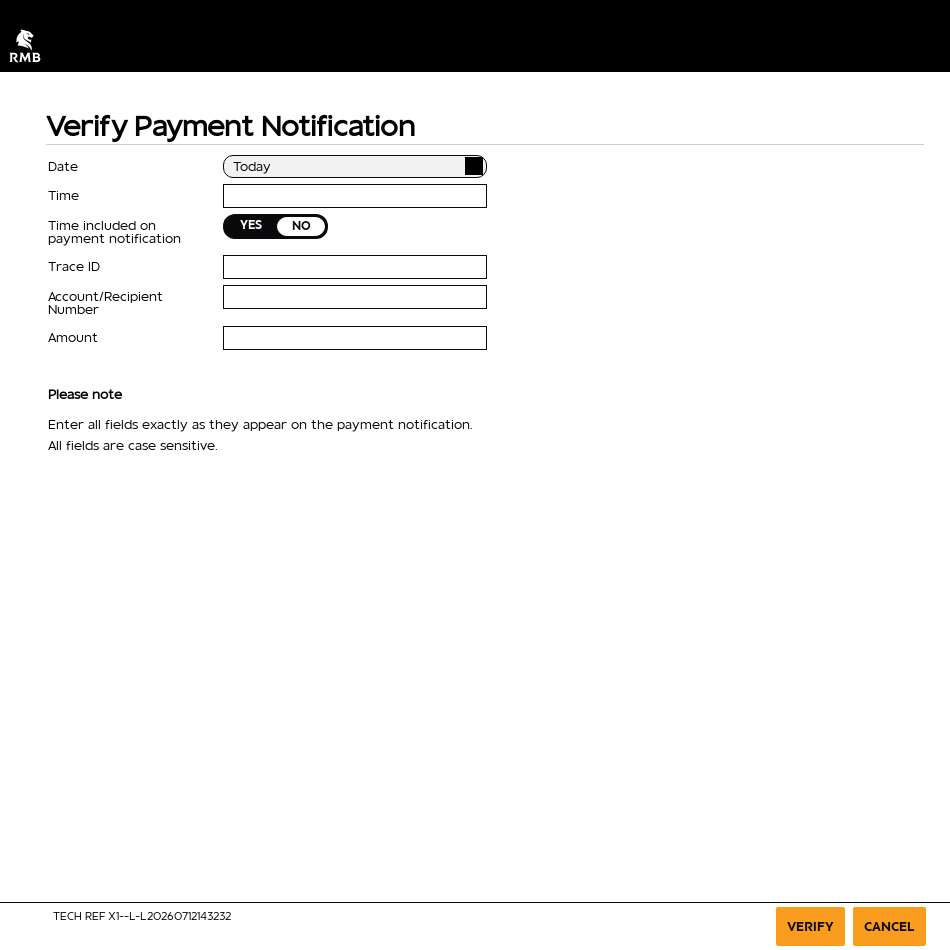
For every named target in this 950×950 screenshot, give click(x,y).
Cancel (889, 926)
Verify (810, 926)
